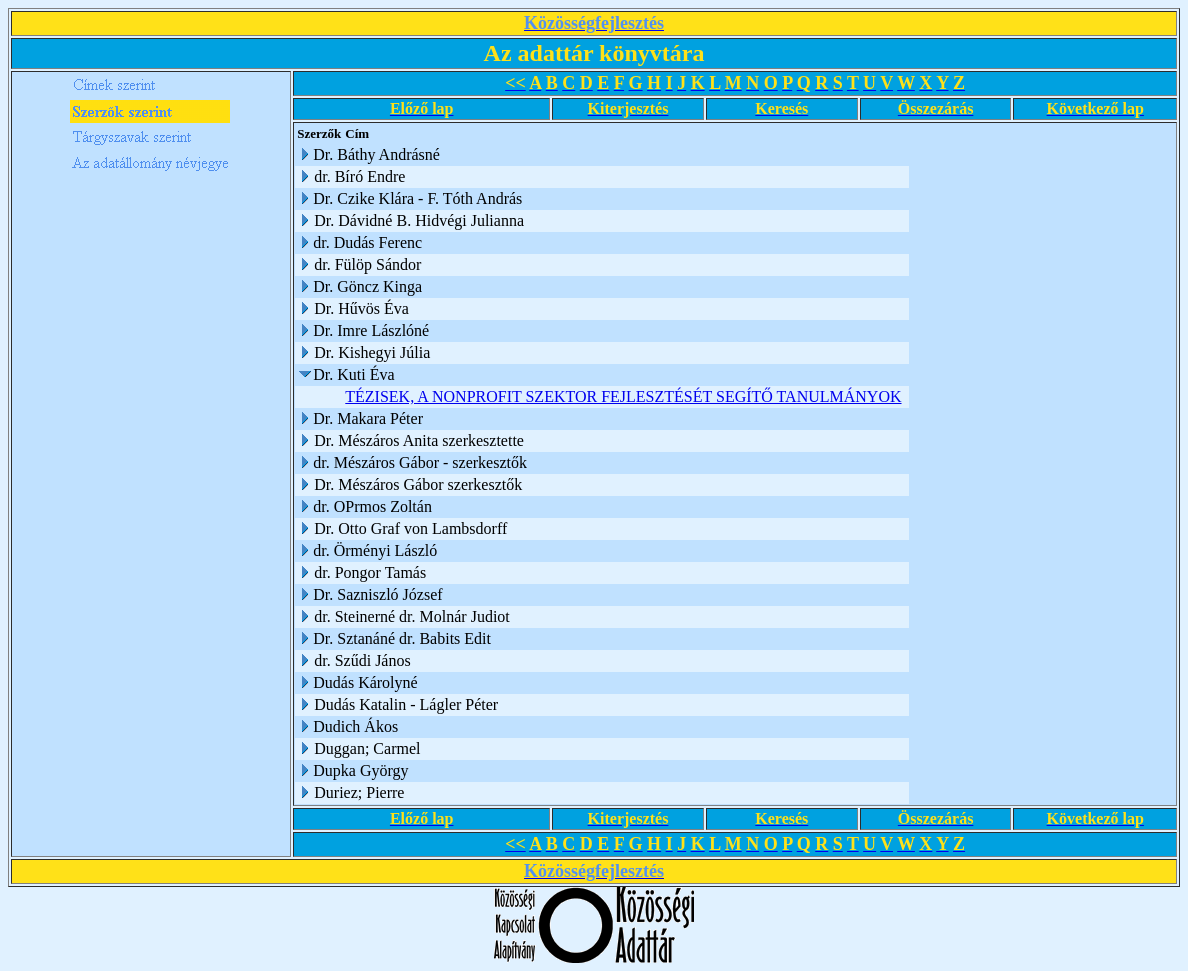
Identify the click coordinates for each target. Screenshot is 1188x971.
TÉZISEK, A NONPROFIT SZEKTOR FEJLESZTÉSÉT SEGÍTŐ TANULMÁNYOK (623, 396)
